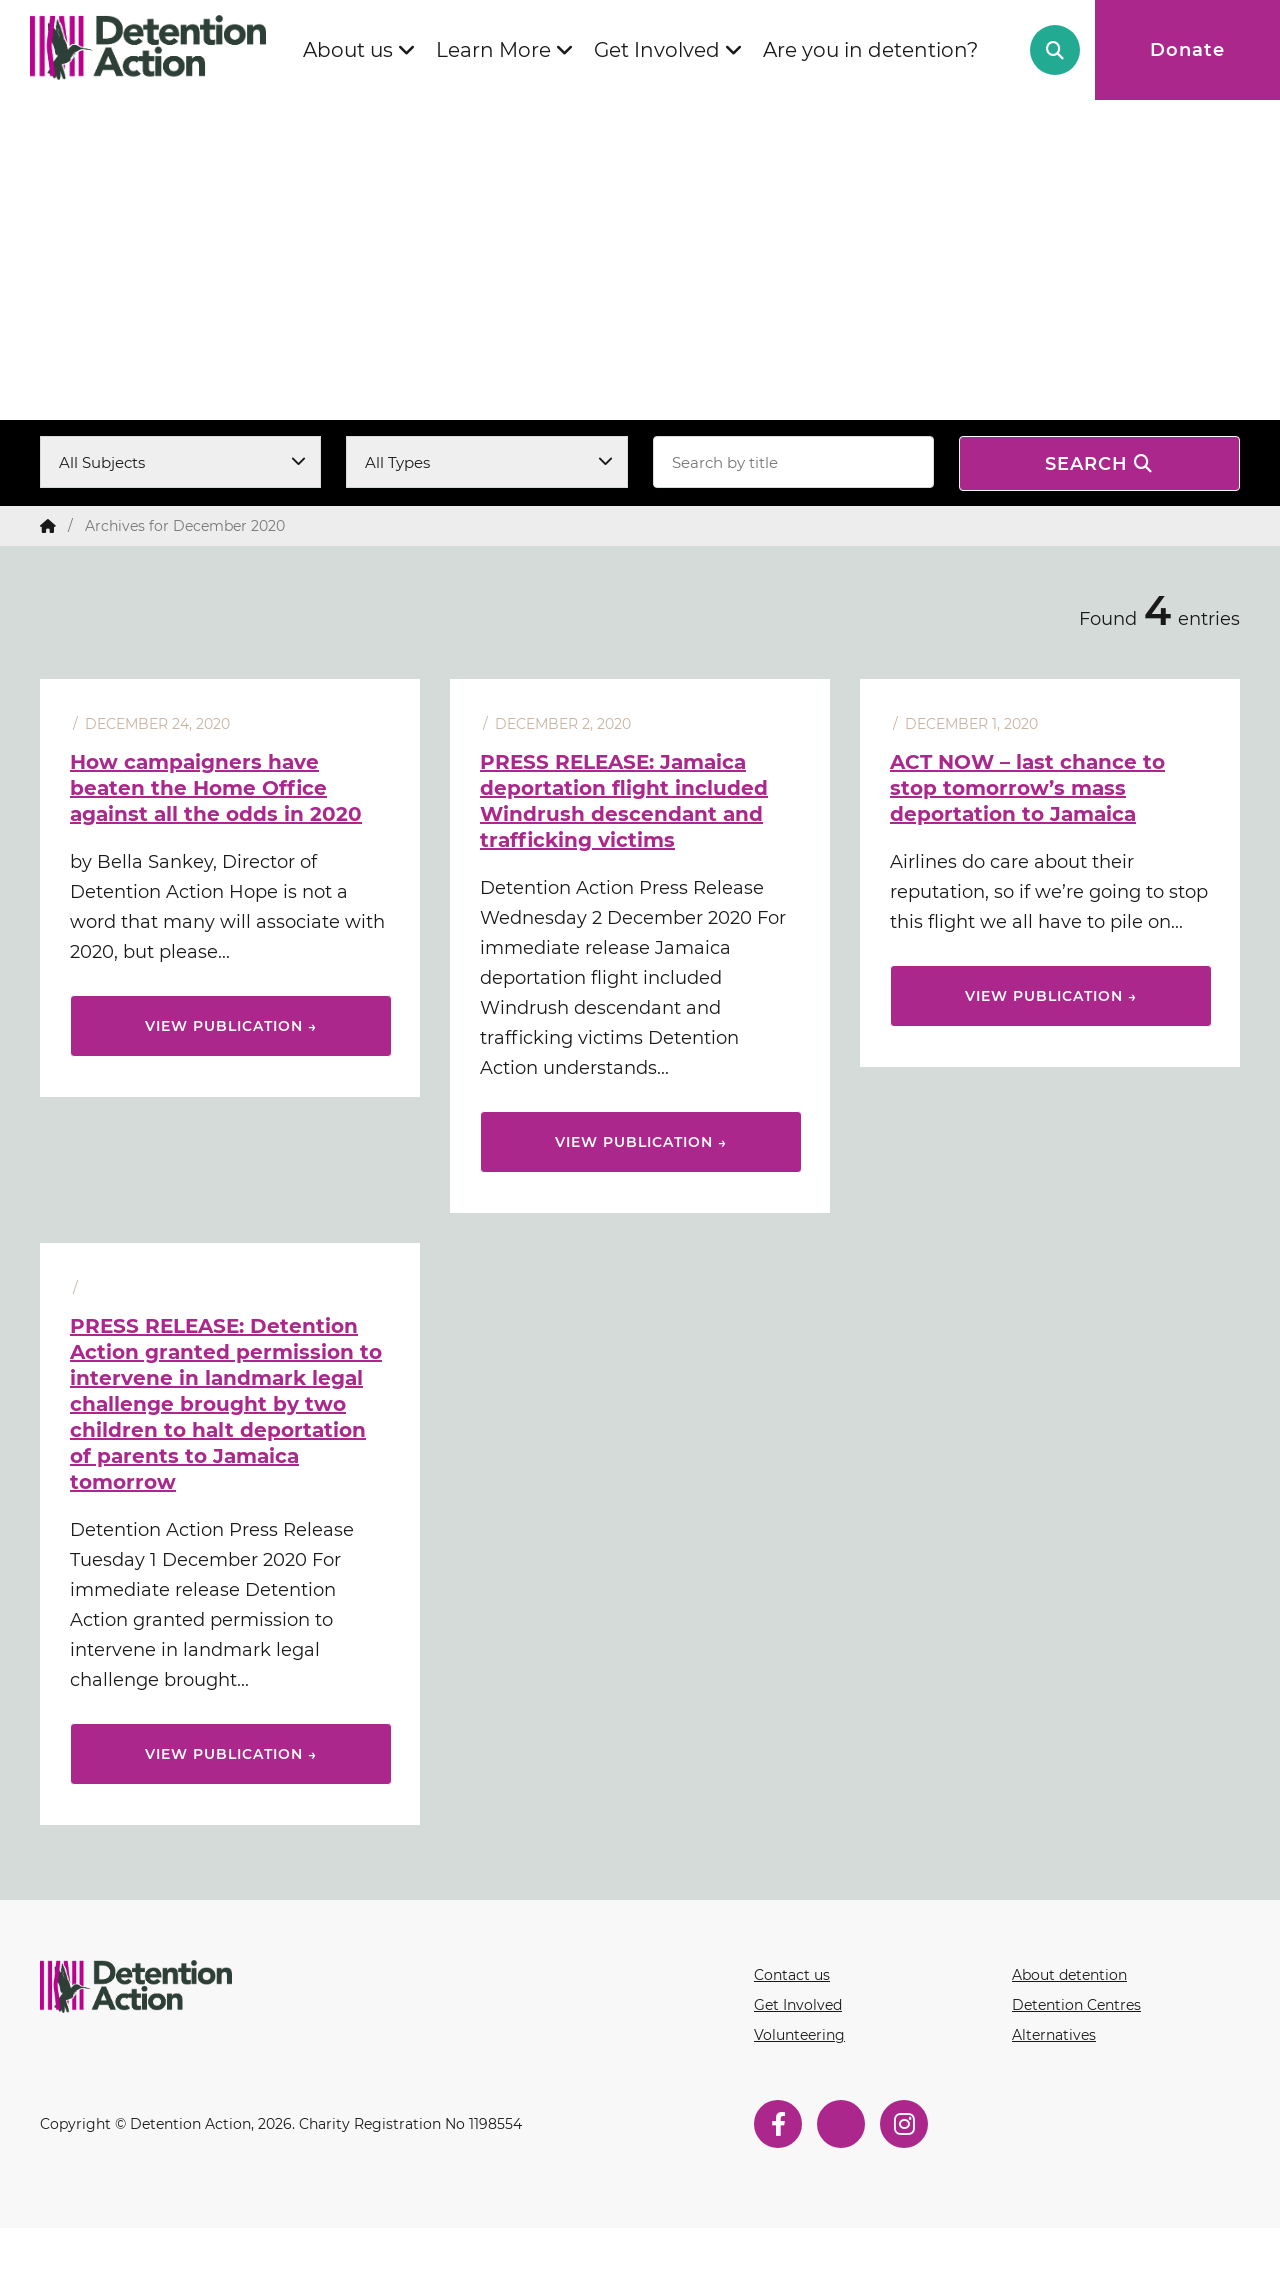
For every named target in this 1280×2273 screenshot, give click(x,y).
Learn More (493, 50)
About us (348, 50)
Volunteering (799, 2035)
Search (1055, 50)
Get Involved (657, 50)
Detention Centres (1076, 2005)
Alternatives (1054, 2035)
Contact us (792, 1975)
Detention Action (155, 47)
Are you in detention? (870, 50)
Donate (1187, 50)
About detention (1069, 1975)
